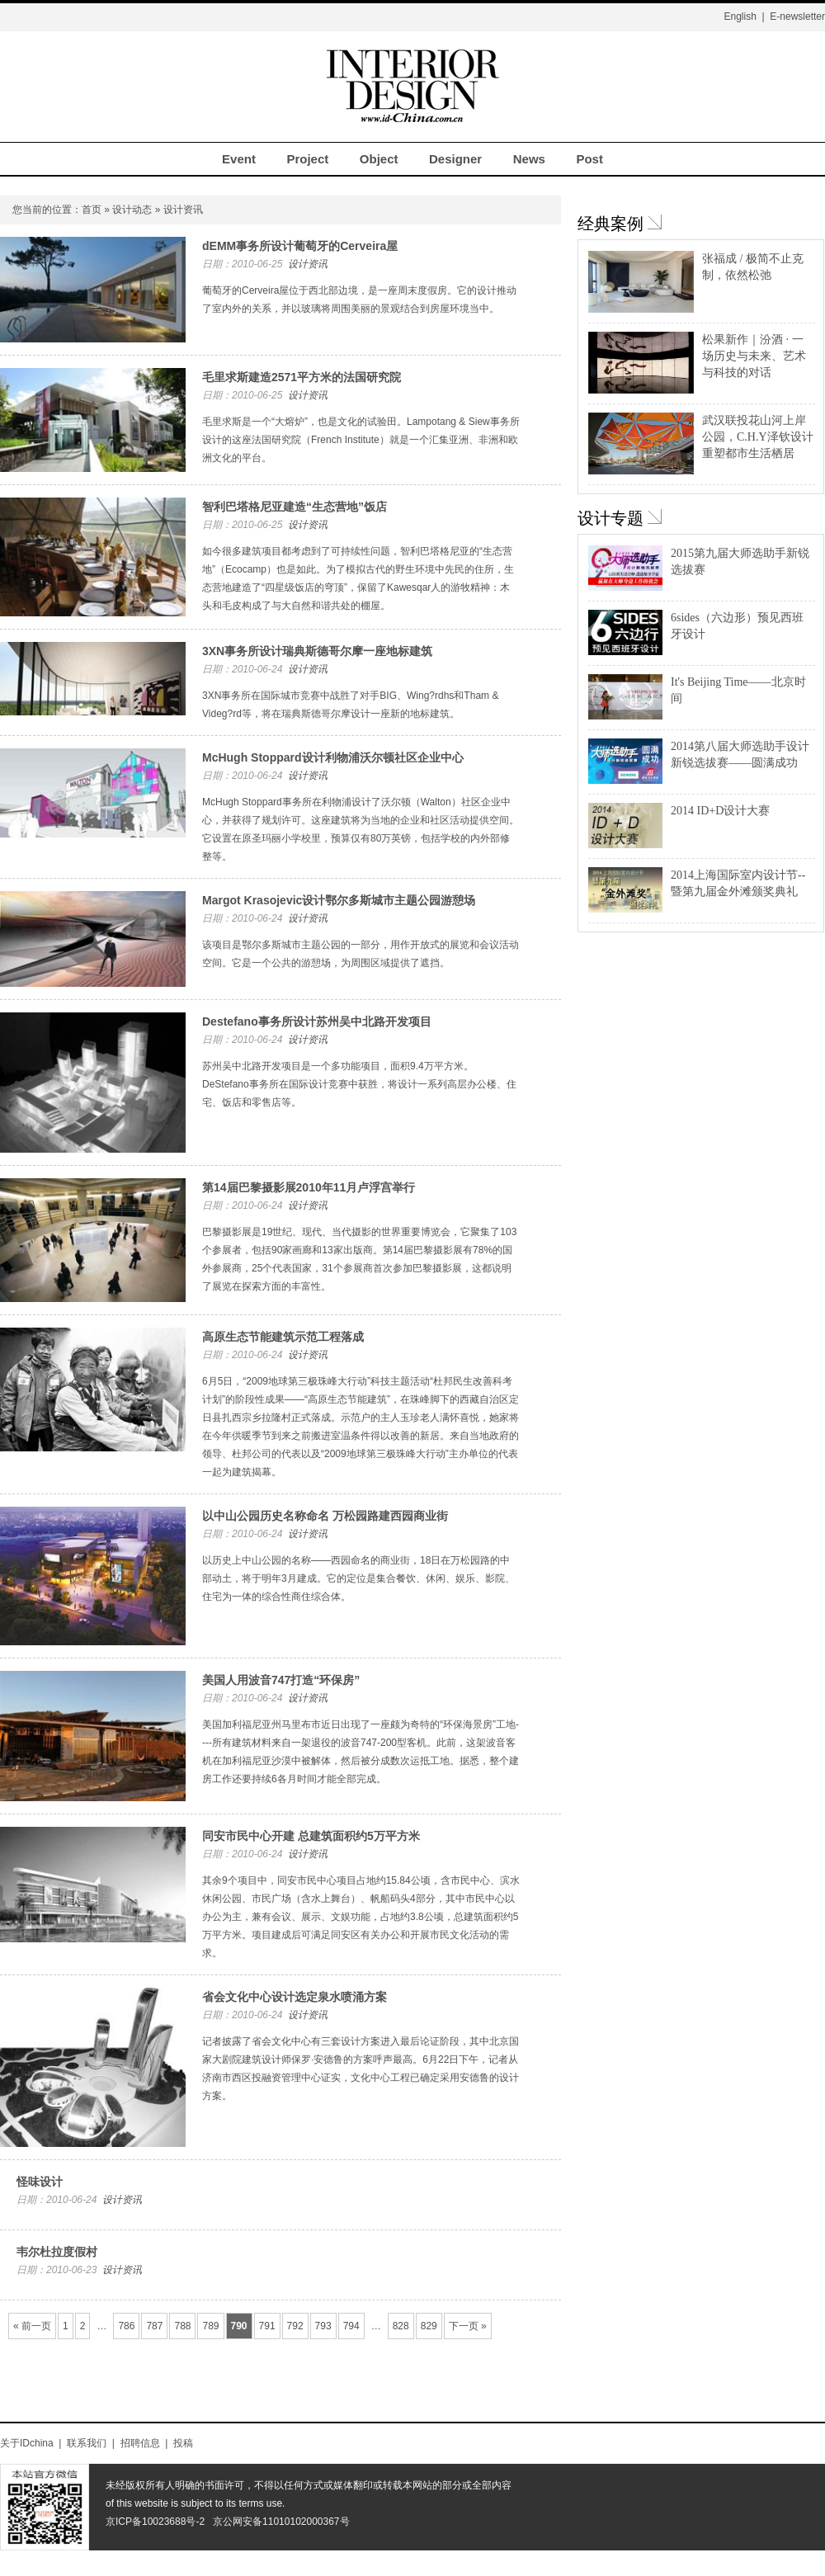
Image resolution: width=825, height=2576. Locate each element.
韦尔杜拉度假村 (56, 2251)
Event (239, 159)
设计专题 (611, 518)
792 (295, 2326)
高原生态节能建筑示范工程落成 (283, 1336)
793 (323, 2326)
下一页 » (468, 2326)
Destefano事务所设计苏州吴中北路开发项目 (316, 1021)
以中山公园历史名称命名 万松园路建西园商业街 (325, 1515)
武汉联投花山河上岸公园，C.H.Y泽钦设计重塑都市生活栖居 (757, 437)
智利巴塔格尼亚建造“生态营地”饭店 (294, 506)
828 (401, 2326)
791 (267, 2326)
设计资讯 (308, 264)
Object (379, 159)
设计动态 (132, 209)
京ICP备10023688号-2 (155, 2521)
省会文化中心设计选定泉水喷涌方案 (294, 1996)
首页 (91, 209)
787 (154, 2326)
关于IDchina (27, 2443)
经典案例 (611, 224)
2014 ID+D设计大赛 (720, 810)
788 (182, 2326)
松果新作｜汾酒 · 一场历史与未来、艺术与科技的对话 (754, 356)
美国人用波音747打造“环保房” (281, 1680)
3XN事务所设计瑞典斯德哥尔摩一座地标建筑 (317, 651)
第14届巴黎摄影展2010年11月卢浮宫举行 (308, 1187)
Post (589, 159)
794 (351, 2326)
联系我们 (86, 2443)
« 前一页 (32, 2326)
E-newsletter (797, 16)
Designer (455, 159)
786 (126, 2326)
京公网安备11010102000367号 (281, 2521)
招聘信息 (140, 2443)
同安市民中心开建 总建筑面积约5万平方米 (311, 1835)
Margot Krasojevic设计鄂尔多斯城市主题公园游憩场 (338, 900)
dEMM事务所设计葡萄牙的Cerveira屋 (300, 245)
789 (210, 2326)
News (529, 159)
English (740, 16)
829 (429, 2326)
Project (307, 159)
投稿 (183, 2443)
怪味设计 (39, 2181)
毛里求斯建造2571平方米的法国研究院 (301, 377)
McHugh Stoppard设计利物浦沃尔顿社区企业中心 (333, 757)
